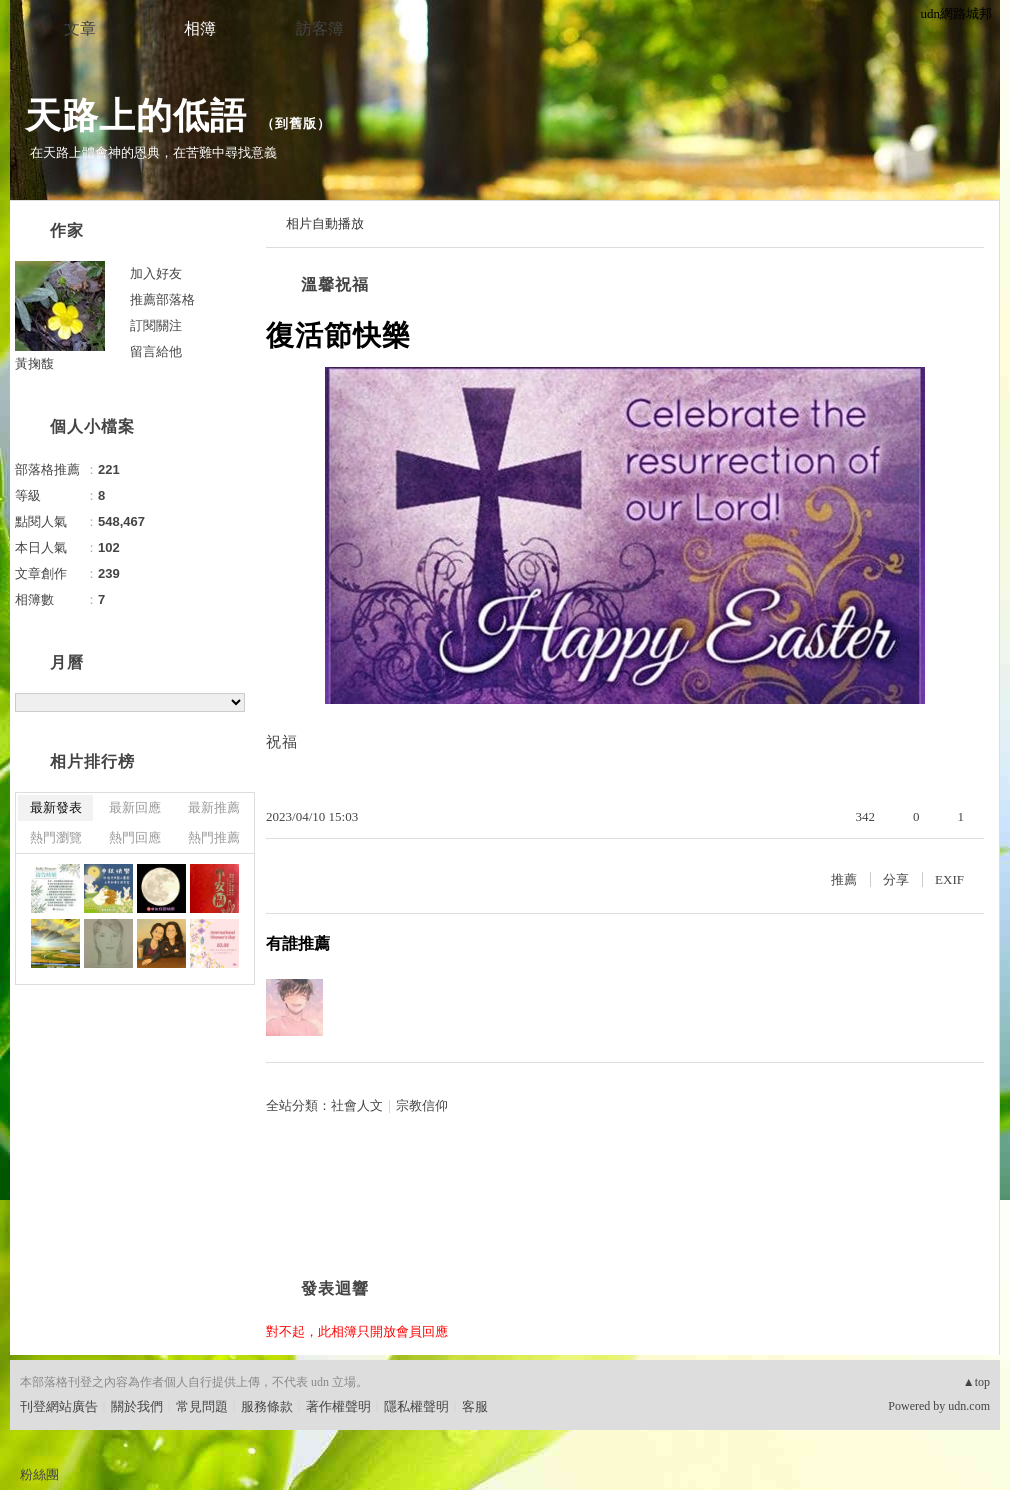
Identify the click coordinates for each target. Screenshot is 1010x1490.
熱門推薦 (214, 837)
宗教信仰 (422, 1105)
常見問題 (202, 1406)
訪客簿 (320, 28)
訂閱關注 (156, 325)
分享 (896, 879)
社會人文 (357, 1105)
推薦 (844, 879)
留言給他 (156, 351)
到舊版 (296, 123)
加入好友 (156, 273)
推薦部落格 (162, 299)
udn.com (969, 1406)
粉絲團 (39, 1474)
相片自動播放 (325, 223)
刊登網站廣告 (59, 1406)
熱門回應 (135, 837)
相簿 (200, 28)
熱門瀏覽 (56, 837)
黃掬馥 (34, 363)
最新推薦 (214, 807)
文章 (80, 28)
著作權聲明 (338, 1406)
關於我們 (137, 1406)
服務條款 (267, 1406)
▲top (976, 1382)
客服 (475, 1406)
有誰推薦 (298, 943)
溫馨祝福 (335, 284)
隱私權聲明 (416, 1406)
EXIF (949, 879)
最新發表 (56, 807)
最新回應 (135, 807)
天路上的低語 (136, 115)
